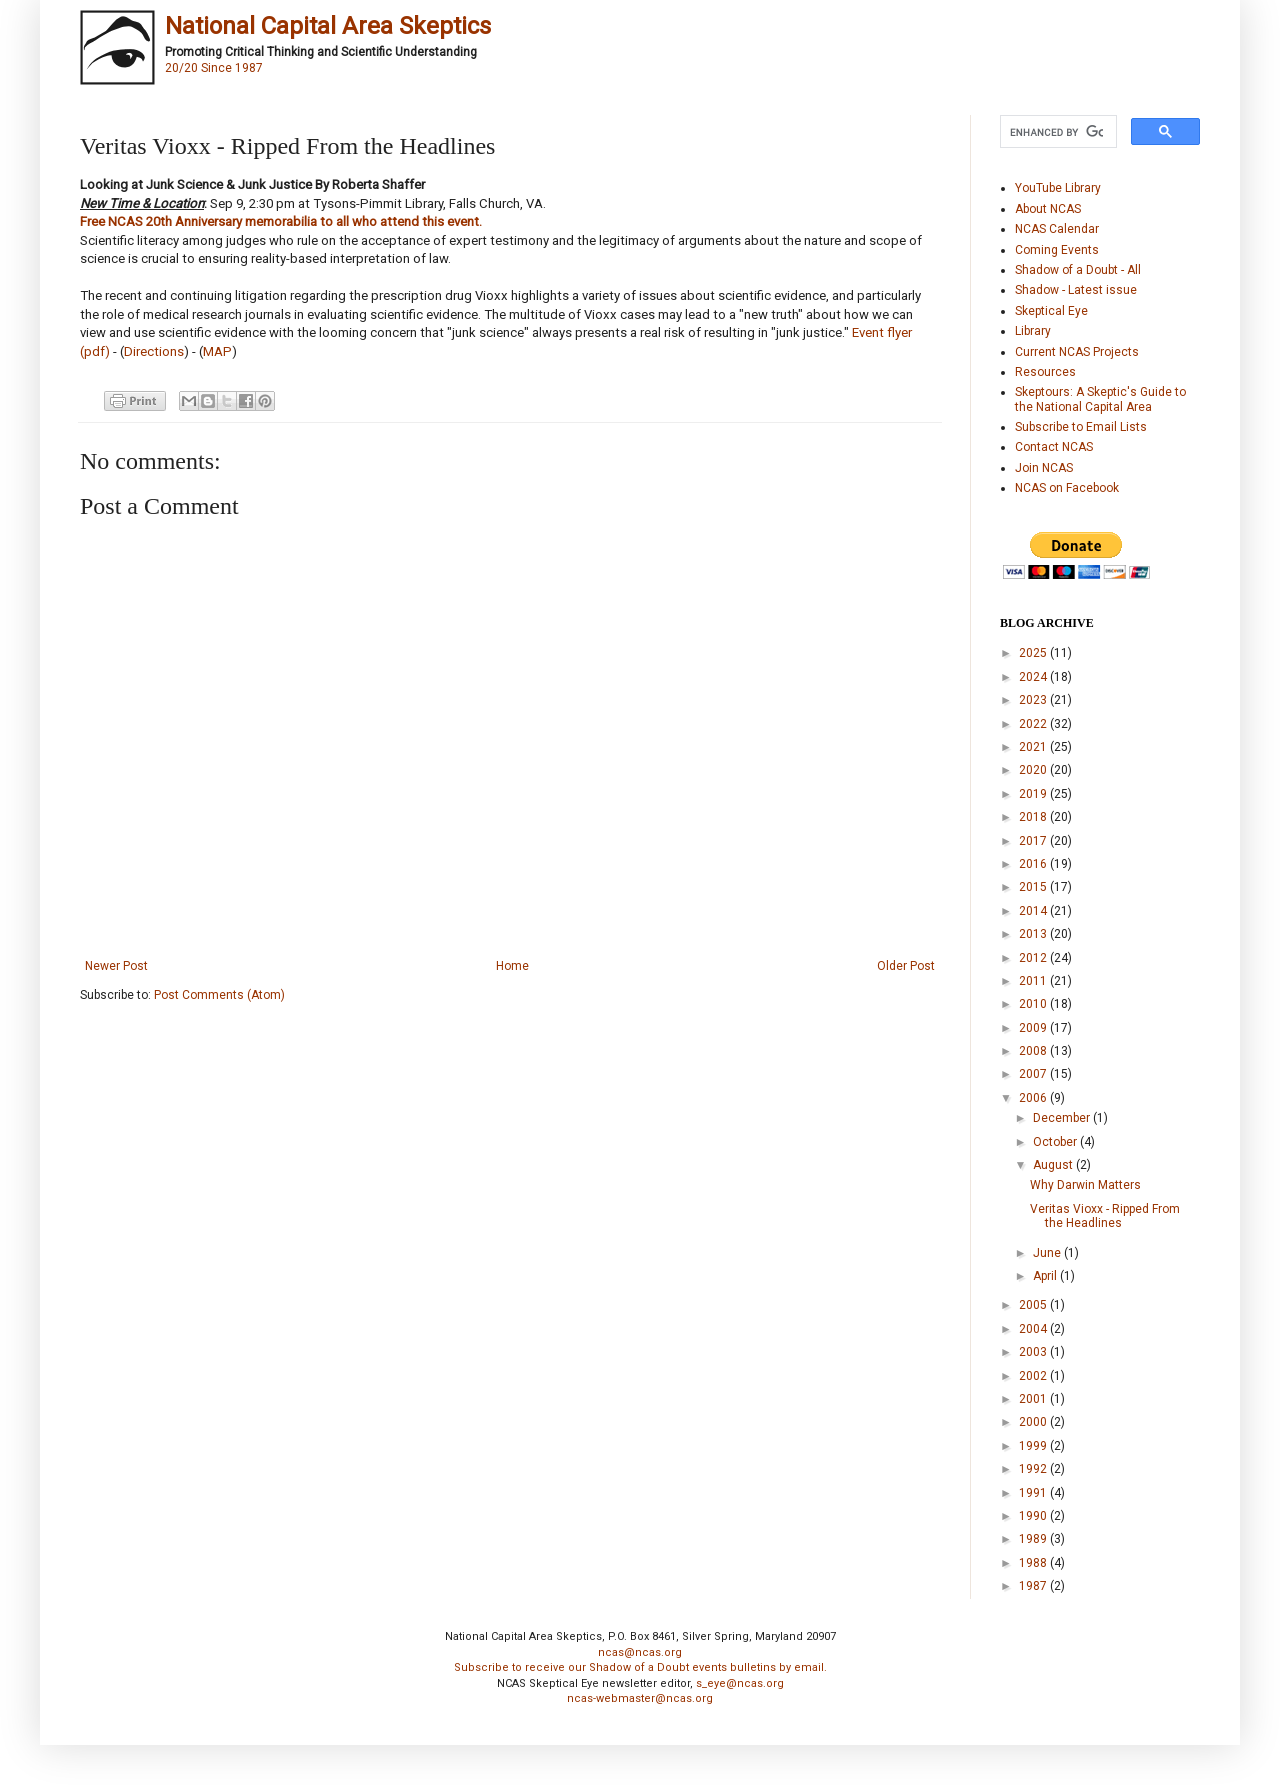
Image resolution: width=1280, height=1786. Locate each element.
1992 (1034, 1469)
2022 (1034, 724)
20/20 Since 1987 (214, 68)
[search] (1056, 132)
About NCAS (1048, 209)
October (1056, 1142)
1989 (1034, 1539)
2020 (1034, 770)
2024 (1034, 677)
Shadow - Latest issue (1076, 290)
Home (512, 966)
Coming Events (1057, 250)
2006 (1034, 1098)
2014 (1034, 911)
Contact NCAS (1054, 447)
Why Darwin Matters (1085, 1185)
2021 (1034, 747)
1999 (1034, 1446)
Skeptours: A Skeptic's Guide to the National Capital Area (1100, 399)
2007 (1034, 1074)
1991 (1034, 1493)
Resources (1045, 372)
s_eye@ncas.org (740, 1683)
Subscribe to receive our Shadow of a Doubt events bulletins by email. (640, 1667)
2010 (1034, 1004)
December (1063, 1118)
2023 (1034, 700)
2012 (1034, 958)
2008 (1034, 1051)
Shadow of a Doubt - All (1078, 270)
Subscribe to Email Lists (1081, 427)
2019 (1034, 794)
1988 (1034, 1563)
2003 (1034, 1352)
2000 (1034, 1422)
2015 (1034, 887)
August (1054, 1165)
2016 (1034, 864)
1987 (1034, 1586)
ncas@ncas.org (640, 1652)
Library (1033, 331)
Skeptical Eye (1051, 311)
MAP (217, 351)
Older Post (906, 966)
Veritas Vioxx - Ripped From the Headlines (1105, 1216)
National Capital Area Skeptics (328, 26)
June (1048, 1253)
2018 (1034, 817)
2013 (1034, 934)
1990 (1034, 1516)
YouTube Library (1058, 188)
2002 (1034, 1376)
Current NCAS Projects (1077, 352)
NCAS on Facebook (1067, 488)
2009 (1034, 1028)
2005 (1034, 1305)
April (1046, 1276)
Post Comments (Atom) (219, 995)
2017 (1034, 841)
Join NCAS (1044, 468)
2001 (1034, 1399)
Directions (154, 351)
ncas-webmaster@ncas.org (640, 1698)
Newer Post (116, 966)
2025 (1034, 653)
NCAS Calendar (1057, 229)
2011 (1034, 981)
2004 (1034, 1329)
